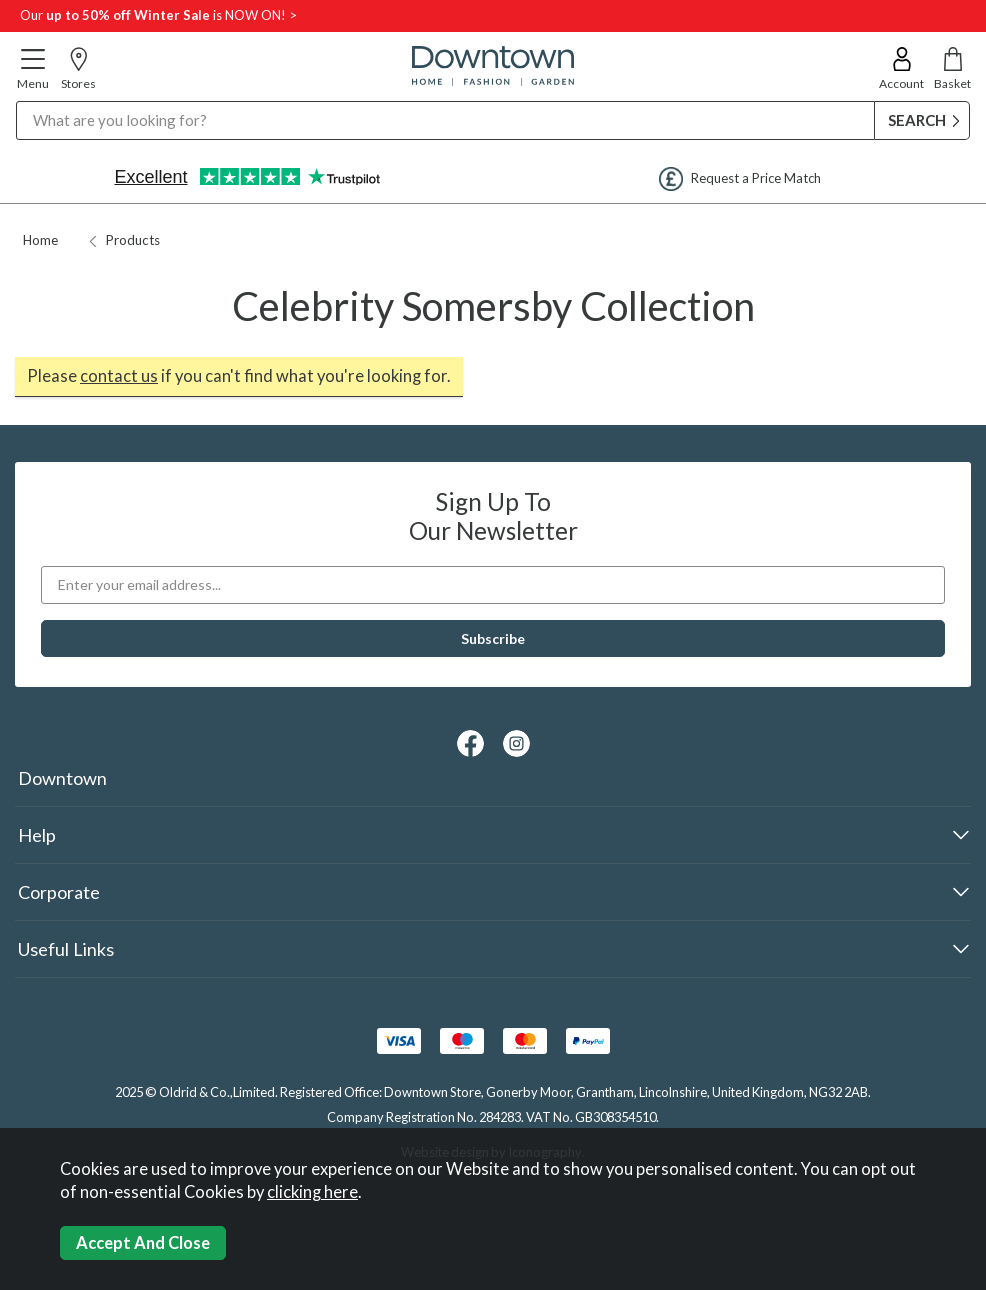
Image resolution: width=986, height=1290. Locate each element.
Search (16, 100)
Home (40, 240)
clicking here (312, 1192)
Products (124, 240)
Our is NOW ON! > (158, 15)
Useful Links (66, 949)
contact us (119, 376)
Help (37, 835)
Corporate (59, 892)
